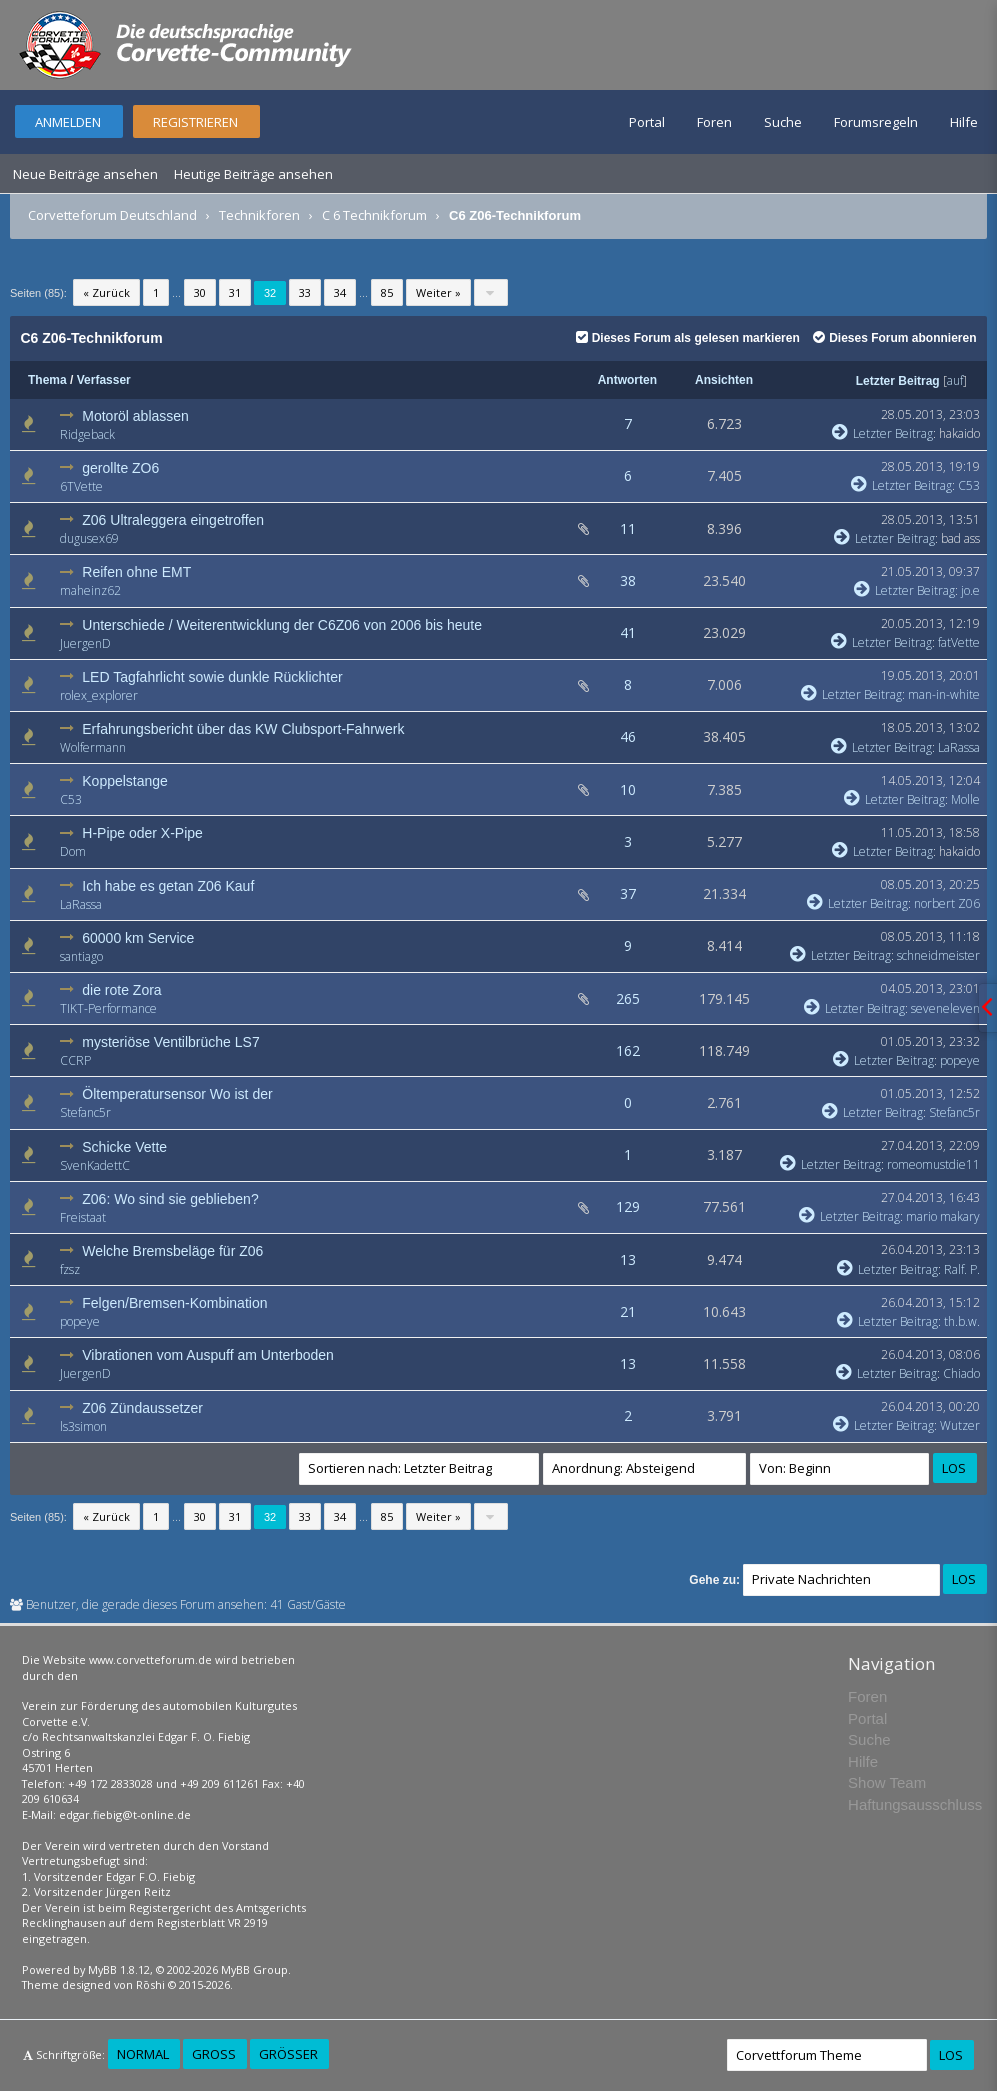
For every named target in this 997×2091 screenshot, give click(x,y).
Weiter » (438, 292)
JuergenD (85, 643)
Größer (288, 2054)
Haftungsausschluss (915, 1804)
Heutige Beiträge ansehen (253, 174)
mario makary (943, 1216)
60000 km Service (138, 938)
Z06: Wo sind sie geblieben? (170, 1199)
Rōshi (150, 1984)
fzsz (70, 1269)
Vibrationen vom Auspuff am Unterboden (208, 1355)
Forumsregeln (876, 122)
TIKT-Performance (108, 1008)
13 (628, 1259)
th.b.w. (962, 1321)
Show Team (887, 1782)
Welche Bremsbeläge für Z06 (172, 1251)
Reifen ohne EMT (136, 572)
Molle (965, 799)
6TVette (81, 486)
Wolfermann (93, 747)
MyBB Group (254, 1969)
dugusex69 (89, 538)
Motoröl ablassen (135, 416)
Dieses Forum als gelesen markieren (688, 338)
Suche (783, 122)
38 (628, 580)
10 (628, 789)
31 (235, 292)
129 (628, 1206)
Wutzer (960, 1425)
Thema (47, 380)
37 (628, 893)
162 (628, 1050)
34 (340, 292)
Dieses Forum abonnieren (894, 338)
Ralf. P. (962, 1269)
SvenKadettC (95, 1165)
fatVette (959, 642)
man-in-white (944, 694)
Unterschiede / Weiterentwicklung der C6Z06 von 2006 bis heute (282, 625)
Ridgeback (87, 434)
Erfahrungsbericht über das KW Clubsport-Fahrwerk (243, 729)
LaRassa (959, 747)
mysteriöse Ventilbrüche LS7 (170, 1042)
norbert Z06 (947, 903)
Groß (214, 2054)
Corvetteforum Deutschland (112, 215)
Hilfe (964, 122)
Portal (647, 122)
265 (628, 998)
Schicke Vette (124, 1147)
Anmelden (68, 122)
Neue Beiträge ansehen (85, 174)
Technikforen (259, 215)
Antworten (627, 380)
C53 (969, 485)
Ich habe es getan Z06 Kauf (168, 886)
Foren (714, 122)
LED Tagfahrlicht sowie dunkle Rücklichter (212, 677)
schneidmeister (938, 955)
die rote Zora (121, 990)
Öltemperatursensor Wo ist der (177, 1094)
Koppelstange (125, 781)
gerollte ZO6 (120, 468)
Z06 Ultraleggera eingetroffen (173, 520)
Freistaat (83, 1217)
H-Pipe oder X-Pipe (142, 833)
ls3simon (83, 1426)
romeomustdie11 (933, 1164)
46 (628, 736)
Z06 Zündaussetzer (142, 1408)
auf (955, 380)
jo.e (970, 590)
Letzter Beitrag (898, 381)
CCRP (75, 1060)
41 (628, 632)
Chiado (961, 1373)
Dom (73, 851)
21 (628, 1311)
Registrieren (195, 122)
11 (628, 528)
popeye (960, 1060)
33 (305, 292)
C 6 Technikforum (374, 215)
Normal (143, 2054)
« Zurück (106, 292)
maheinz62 (90, 590)
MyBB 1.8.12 (119, 1969)
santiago (81, 956)
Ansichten (724, 380)
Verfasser (104, 380)
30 (200, 292)
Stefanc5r (85, 1112)
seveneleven (945, 1008)
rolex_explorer (99, 695)
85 (387, 292)
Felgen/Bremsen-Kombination (174, 1303)
